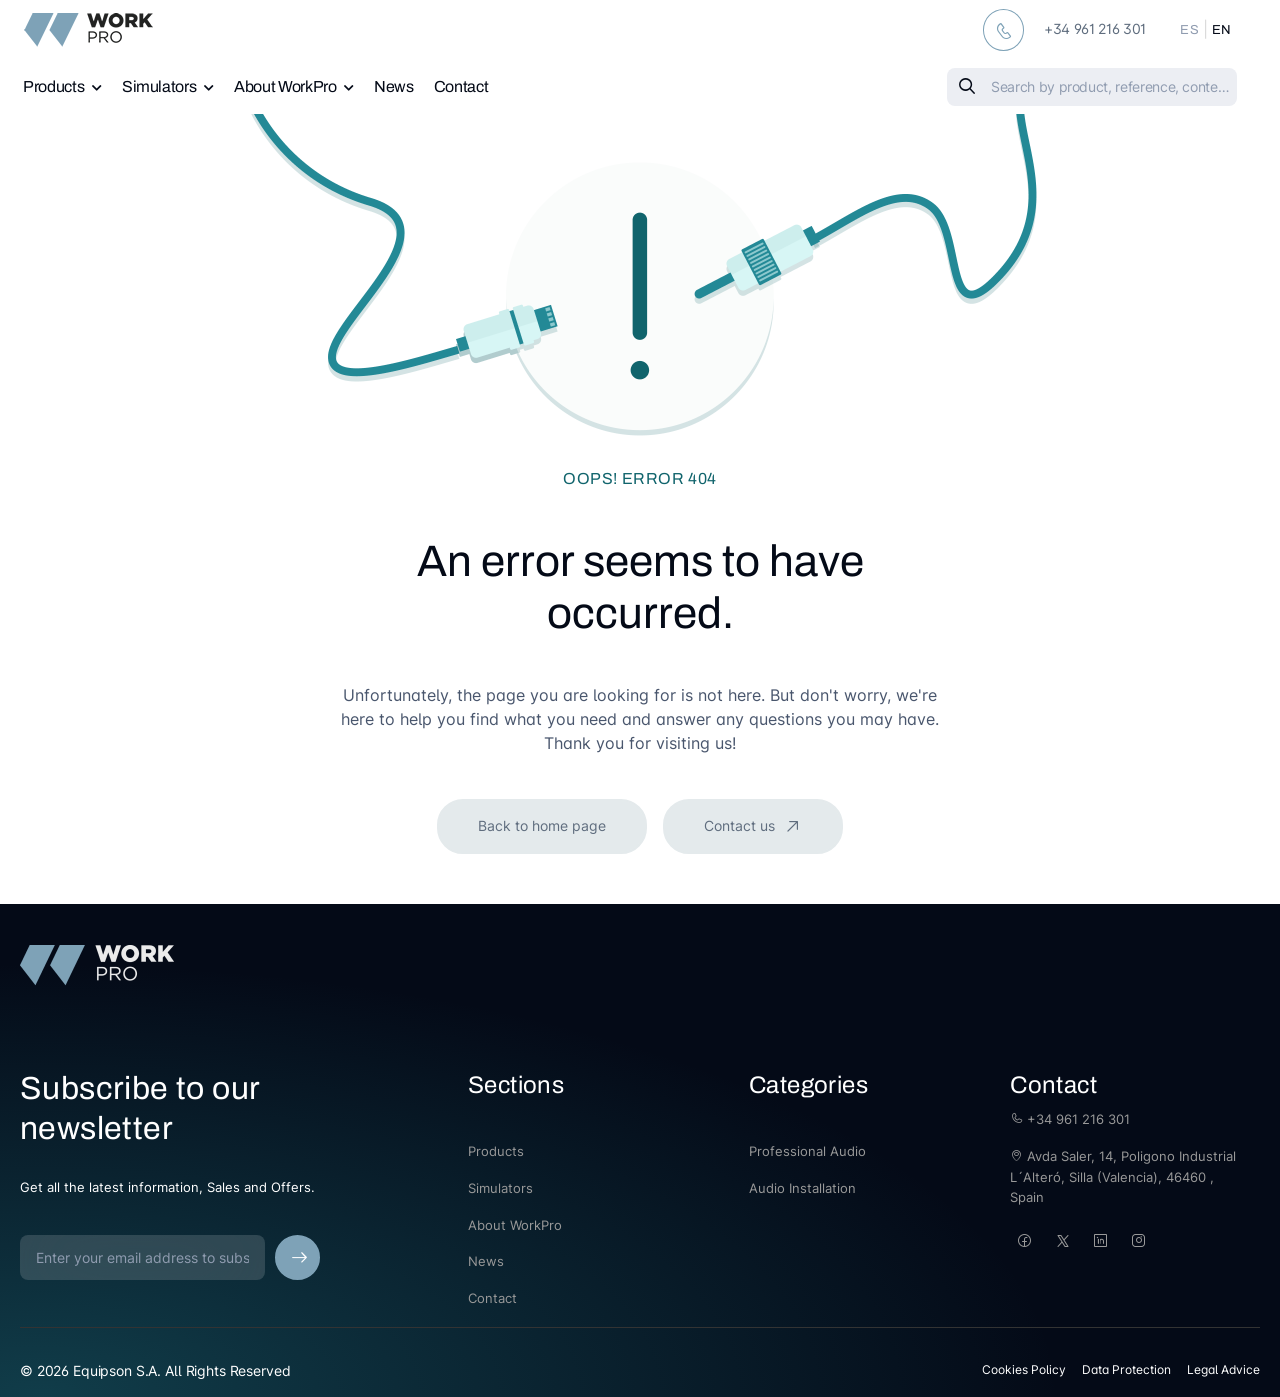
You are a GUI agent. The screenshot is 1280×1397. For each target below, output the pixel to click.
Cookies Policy (1024, 1369)
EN (1222, 30)
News (394, 86)
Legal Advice (1223, 1369)
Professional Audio (807, 1151)
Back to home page (542, 825)
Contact (461, 86)
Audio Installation (802, 1188)
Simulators (159, 86)
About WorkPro (285, 86)
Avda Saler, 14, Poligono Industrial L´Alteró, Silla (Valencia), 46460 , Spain (1123, 1177)
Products (53, 86)
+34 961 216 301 (1070, 1119)
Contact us (741, 825)
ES (1189, 30)
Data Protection (1126, 1369)
